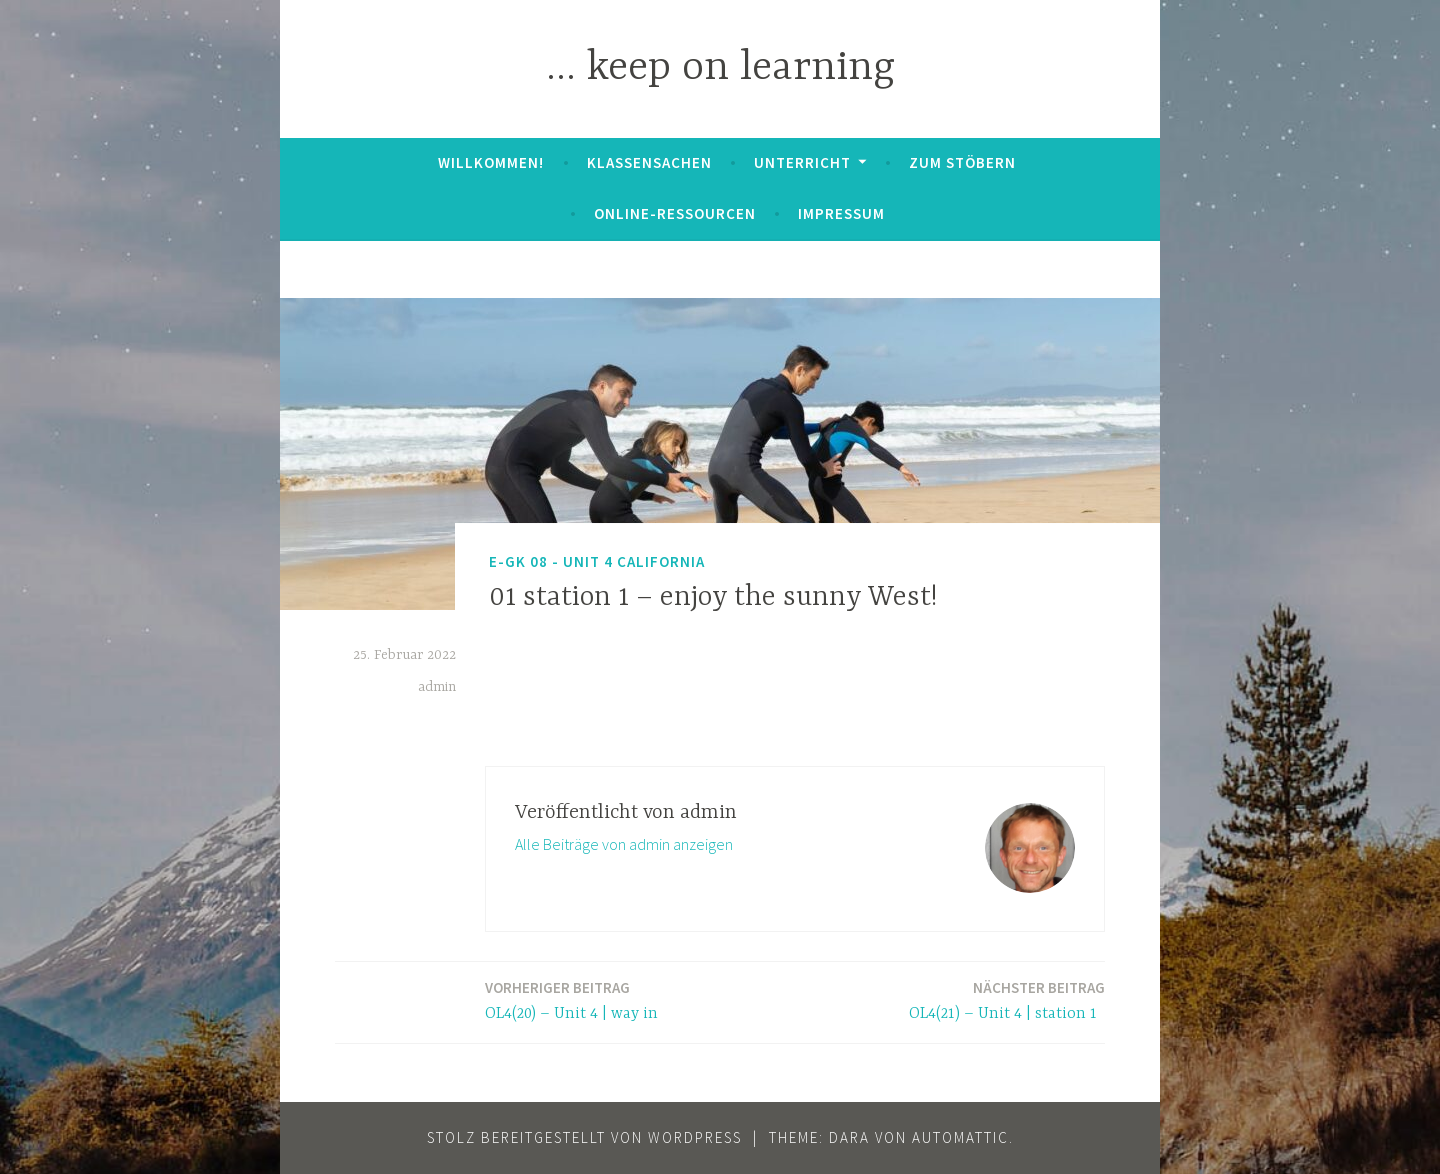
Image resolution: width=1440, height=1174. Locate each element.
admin (437, 687)
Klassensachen (649, 162)
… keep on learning (720, 68)
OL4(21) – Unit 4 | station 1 (1007, 999)
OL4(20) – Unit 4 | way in (573, 999)
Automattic (960, 1137)
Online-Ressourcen (675, 213)
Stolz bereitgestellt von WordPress (584, 1137)
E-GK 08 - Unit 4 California (597, 561)
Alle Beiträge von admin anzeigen (624, 844)
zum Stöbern (962, 162)
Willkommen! (491, 162)
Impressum (841, 213)
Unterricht (802, 162)
